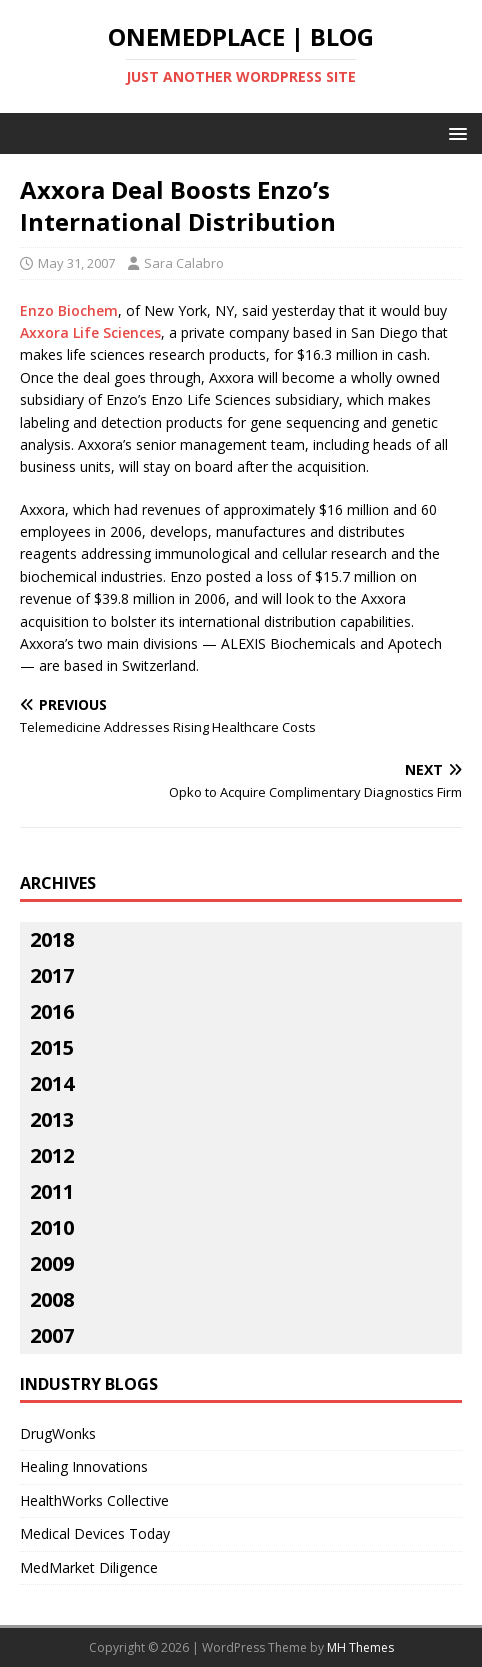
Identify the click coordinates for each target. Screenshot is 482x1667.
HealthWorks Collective (94, 1500)
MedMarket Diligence (89, 1567)
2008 (52, 1299)
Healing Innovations (84, 1466)
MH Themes (360, 1647)
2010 (52, 1227)
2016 (52, 1011)
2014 (52, 1083)
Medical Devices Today (95, 1533)
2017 (52, 975)
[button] (454, 132)
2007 (52, 1335)
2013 (52, 1119)
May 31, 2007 (76, 263)
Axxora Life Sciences (90, 332)
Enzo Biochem (69, 310)
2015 (52, 1047)
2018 (52, 939)
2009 (52, 1263)
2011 (52, 1191)
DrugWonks (58, 1433)
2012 (52, 1155)
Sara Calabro (184, 263)
